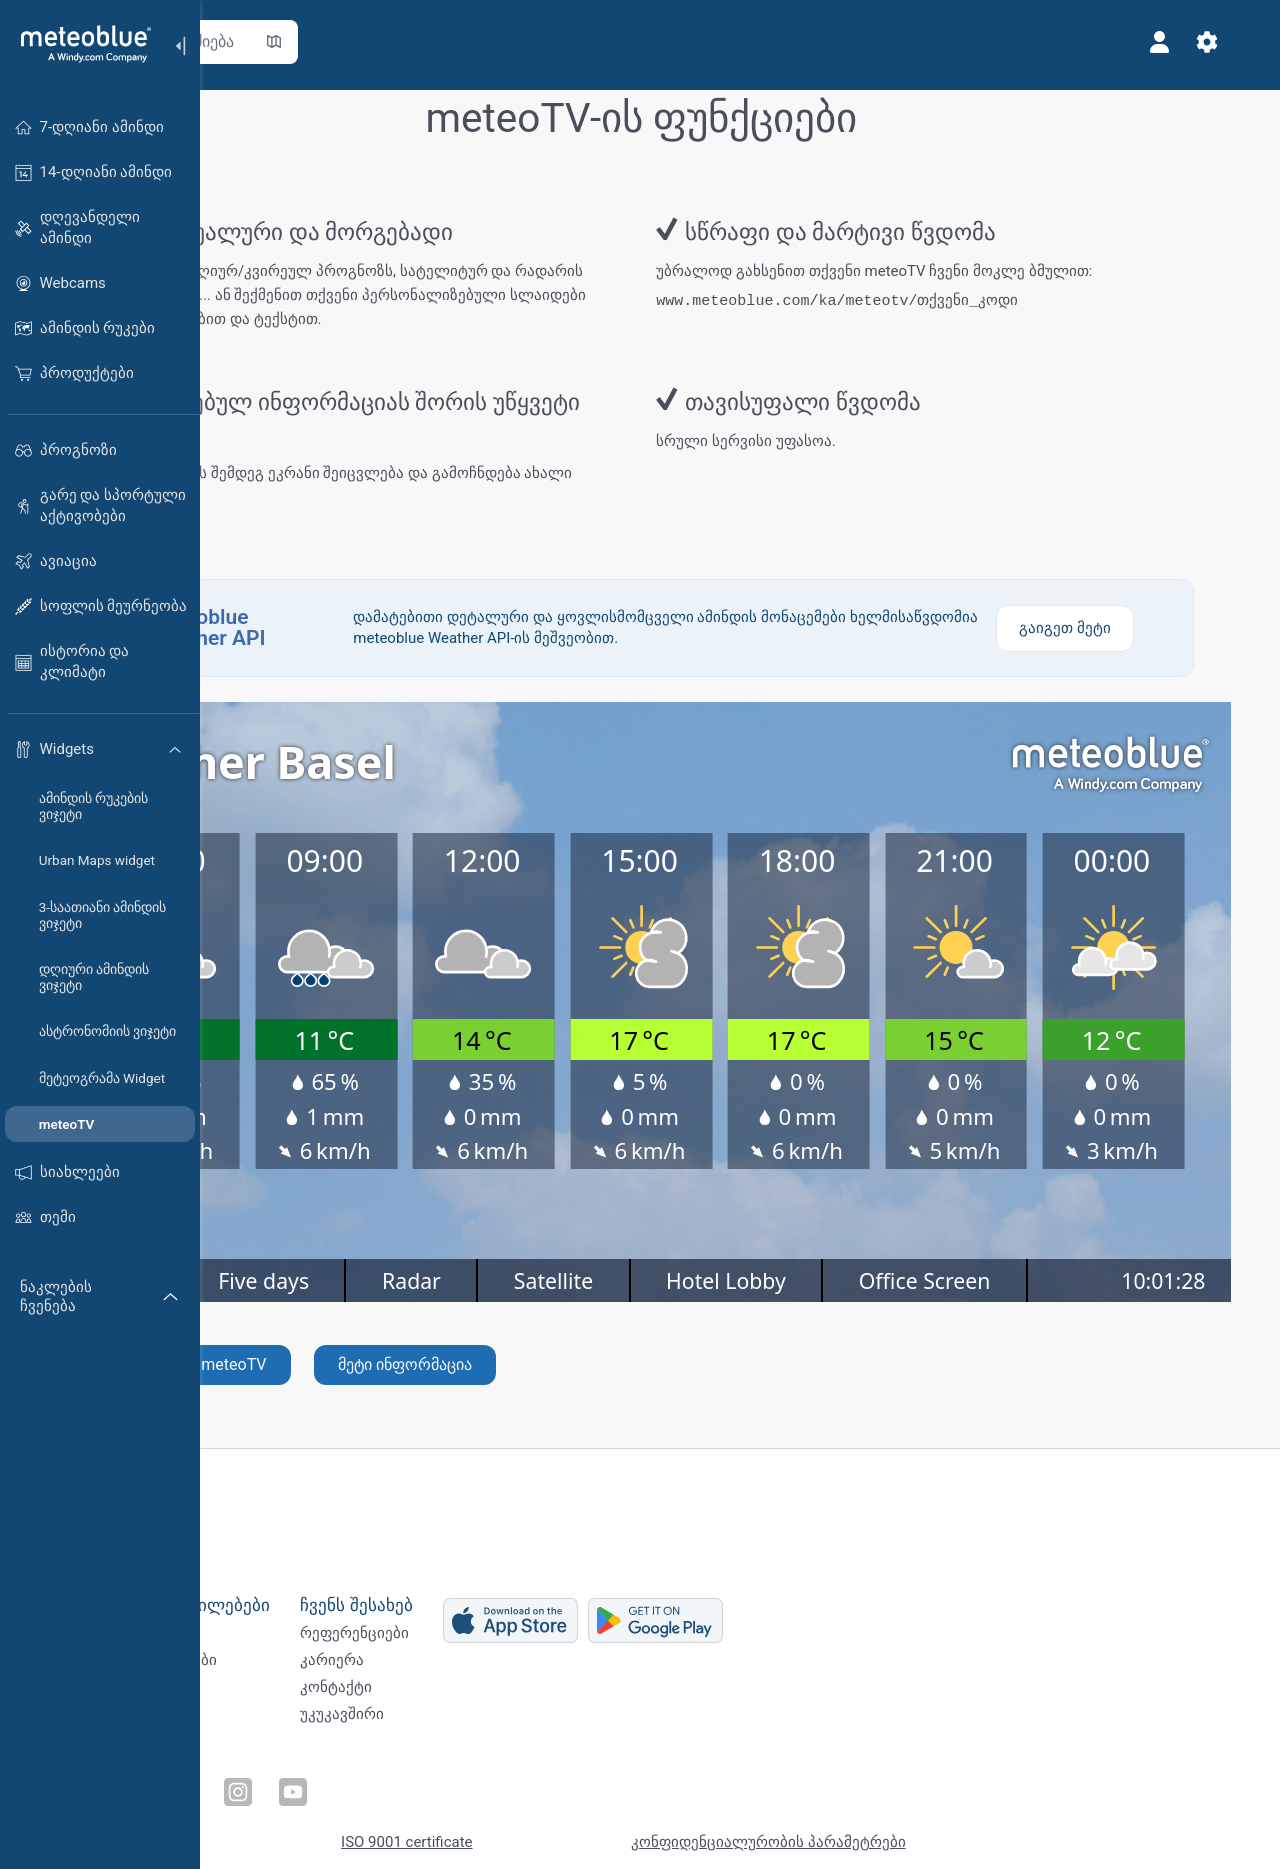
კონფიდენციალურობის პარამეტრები (936, 1831)
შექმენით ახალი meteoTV (339, 1375)
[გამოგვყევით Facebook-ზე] (239, 1785)
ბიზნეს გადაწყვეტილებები (329, 1595)
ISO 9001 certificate (575, 1831)
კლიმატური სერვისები (303, 1662)
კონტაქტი (505, 1695)
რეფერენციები (523, 1629)
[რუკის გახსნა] (443, 42)
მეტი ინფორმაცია (574, 1375)
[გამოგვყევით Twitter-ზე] (285, 1785)
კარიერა (501, 1662)
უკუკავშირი (511, 1728)
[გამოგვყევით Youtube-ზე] (423, 1785)
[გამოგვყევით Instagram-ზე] (377, 1785)
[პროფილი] (1188, 42)
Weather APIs (265, 1629)
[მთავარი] (79, 44)
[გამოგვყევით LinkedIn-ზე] (331, 1785)
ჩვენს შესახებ (525, 1595)
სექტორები (261, 1695)
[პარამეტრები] (1236, 42)
